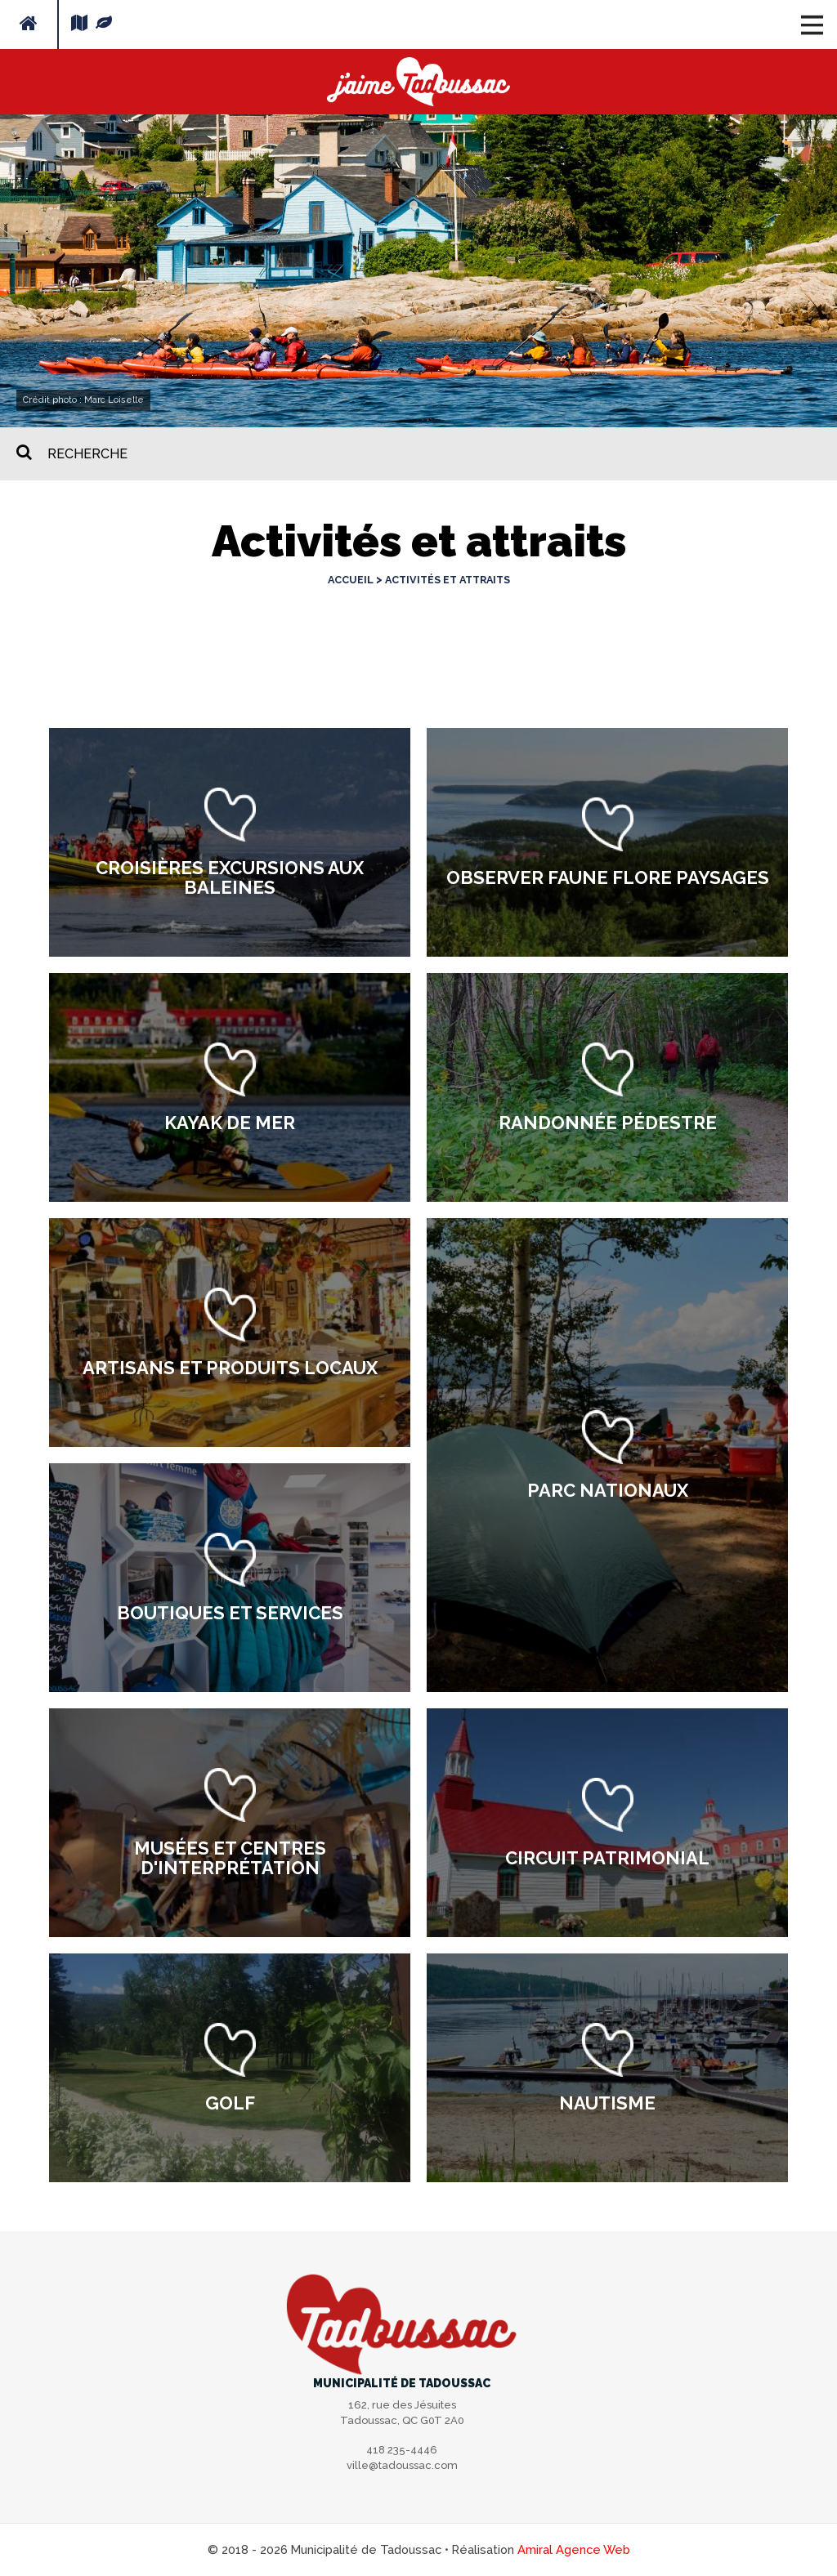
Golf (230, 2103)
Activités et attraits (447, 580)
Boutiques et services (230, 1613)
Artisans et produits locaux (230, 1367)
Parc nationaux (607, 1490)
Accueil (351, 580)
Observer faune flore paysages (607, 877)
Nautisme (607, 2103)
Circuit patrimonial (607, 1858)
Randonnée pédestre (608, 1122)
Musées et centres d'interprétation (230, 1857)
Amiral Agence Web (573, 2549)
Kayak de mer (229, 1122)
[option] (229, 842)
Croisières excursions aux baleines (230, 877)
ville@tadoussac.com (402, 2465)
